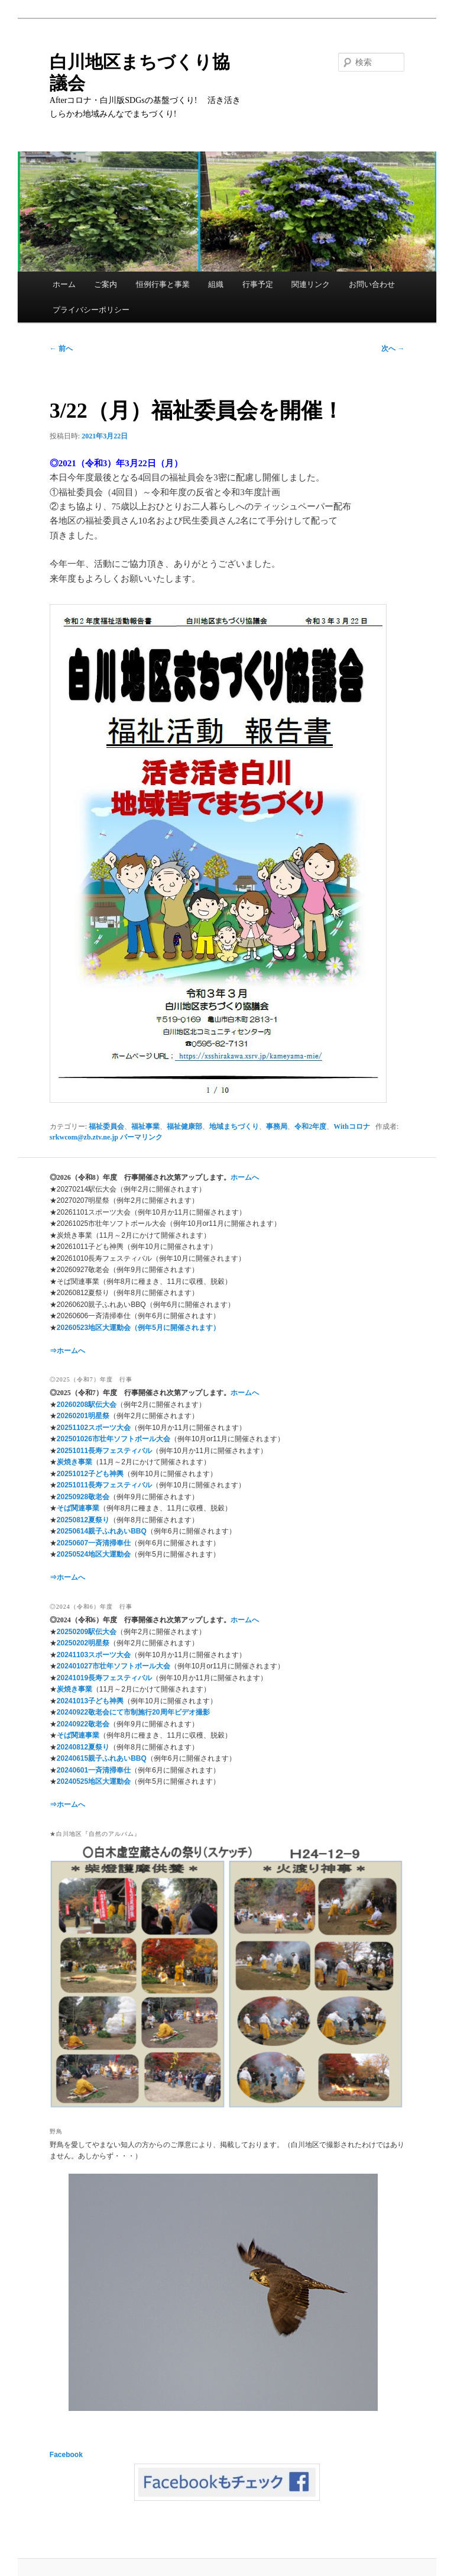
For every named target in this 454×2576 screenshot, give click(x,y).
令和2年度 (310, 1126)
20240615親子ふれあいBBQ (102, 1758)
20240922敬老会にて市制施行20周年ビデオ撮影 (133, 1712)
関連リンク (310, 284)
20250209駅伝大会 (86, 1632)
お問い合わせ (372, 284)
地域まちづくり (234, 1126)
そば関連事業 (78, 1508)
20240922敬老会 (83, 1724)
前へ (61, 348)
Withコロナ (351, 1126)
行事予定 (257, 284)
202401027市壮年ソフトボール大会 (113, 1666)
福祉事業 (145, 1126)
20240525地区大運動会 (94, 1781)
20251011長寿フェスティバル (104, 1451)
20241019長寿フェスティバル (104, 1678)
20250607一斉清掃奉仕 (94, 1543)
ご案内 (105, 284)
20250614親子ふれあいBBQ (102, 1531)
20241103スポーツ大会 (94, 1655)
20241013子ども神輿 (90, 1701)
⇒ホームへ (67, 1351)
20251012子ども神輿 (90, 1474)
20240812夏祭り (83, 1747)
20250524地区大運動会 (94, 1554)
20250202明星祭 (83, 1643)
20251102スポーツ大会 (94, 1427)
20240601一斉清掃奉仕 (94, 1770)
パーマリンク (141, 1137)
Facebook (66, 2455)
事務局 (276, 1126)
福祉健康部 (184, 1126)
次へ (392, 348)
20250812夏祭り (83, 1520)
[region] (227, 1975)
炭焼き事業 (74, 1462)
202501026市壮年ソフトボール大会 (113, 1439)
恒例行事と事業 (163, 284)
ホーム (64, 284)
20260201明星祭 (83, 1416)
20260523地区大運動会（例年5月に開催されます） (138, 1327)
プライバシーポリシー (91, 309)
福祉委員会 (106, 1126)
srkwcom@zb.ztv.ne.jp (84, 1137)
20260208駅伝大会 (86, 1404)
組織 (215, 284)
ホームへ (245, 1177)
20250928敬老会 (83, 1497)
